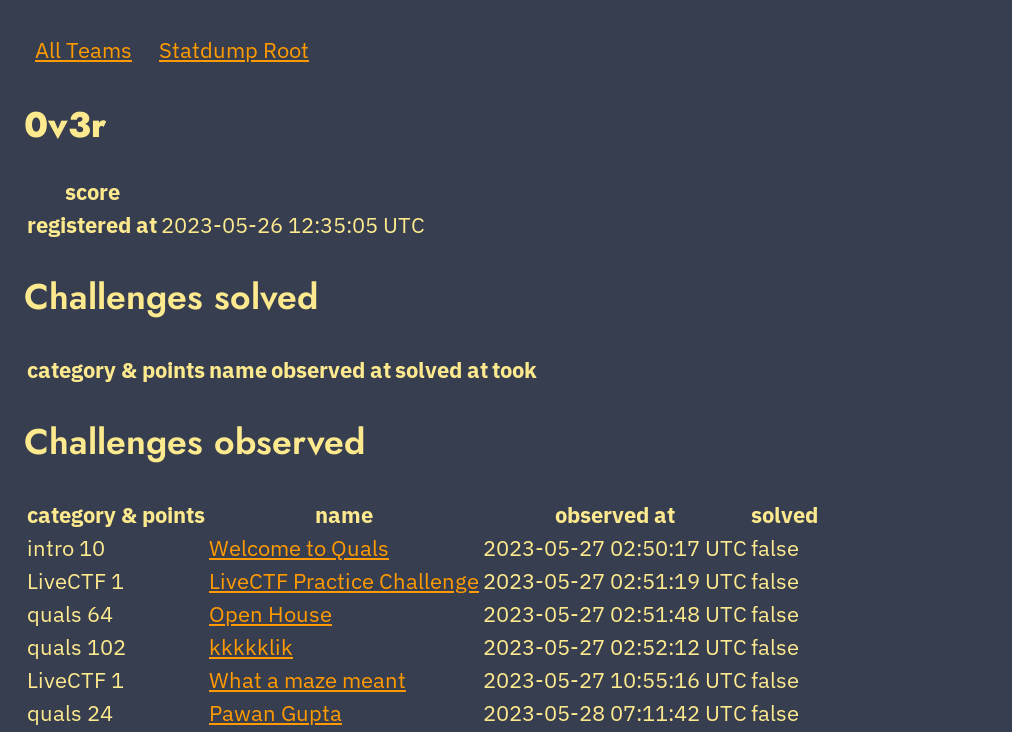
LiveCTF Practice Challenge (344, 580)
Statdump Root (234, 49)
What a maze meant (307, 679)
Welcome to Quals (299, 547)
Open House (270, 613)
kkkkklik (251, 646)
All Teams (83, 49)
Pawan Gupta (275, 712)
